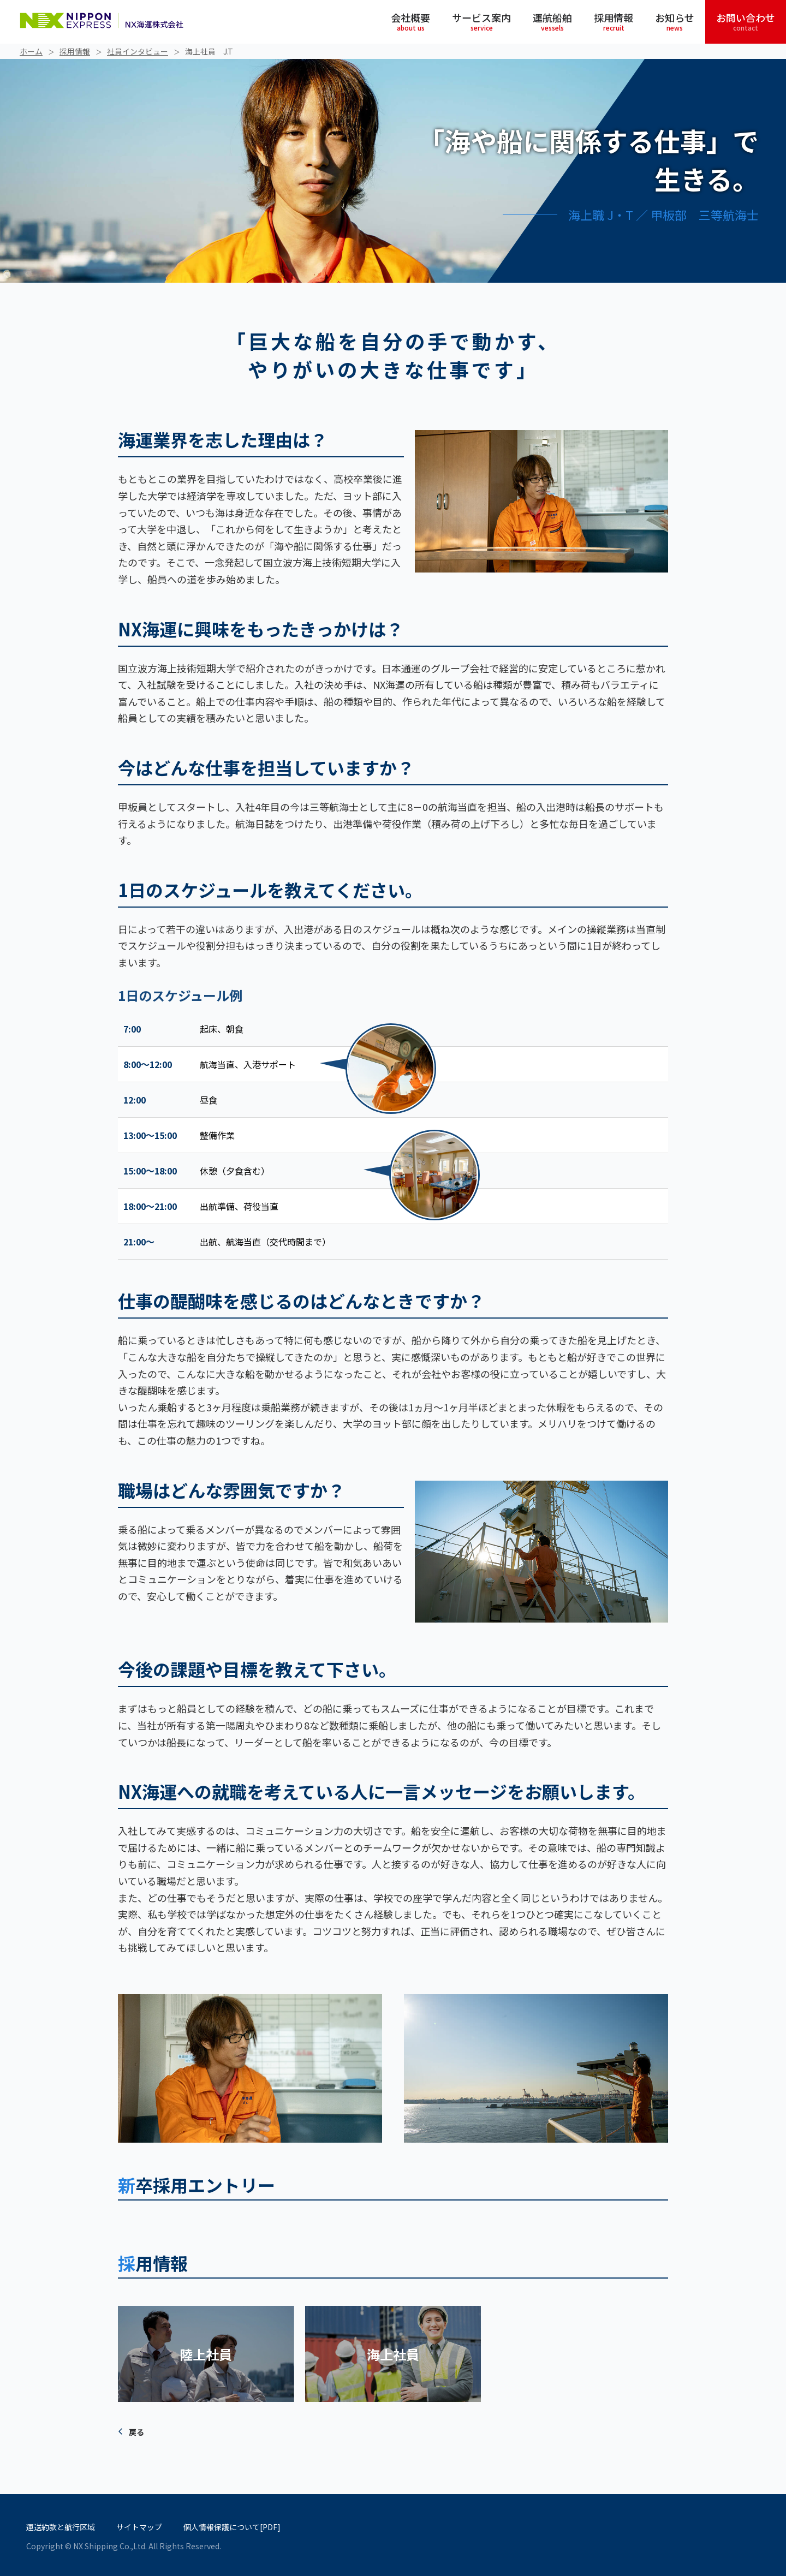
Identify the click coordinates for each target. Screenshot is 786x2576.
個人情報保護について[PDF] (232, 2526)
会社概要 (410, 21)
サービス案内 (481, 21)
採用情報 (613, 21)
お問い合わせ (745, 21)
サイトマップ (139, 2526)
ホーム (31, 51)
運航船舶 (552, 21)
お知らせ (674, 21)
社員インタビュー (137, 51)
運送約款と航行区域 (60, 2526)
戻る (136, 2431)
